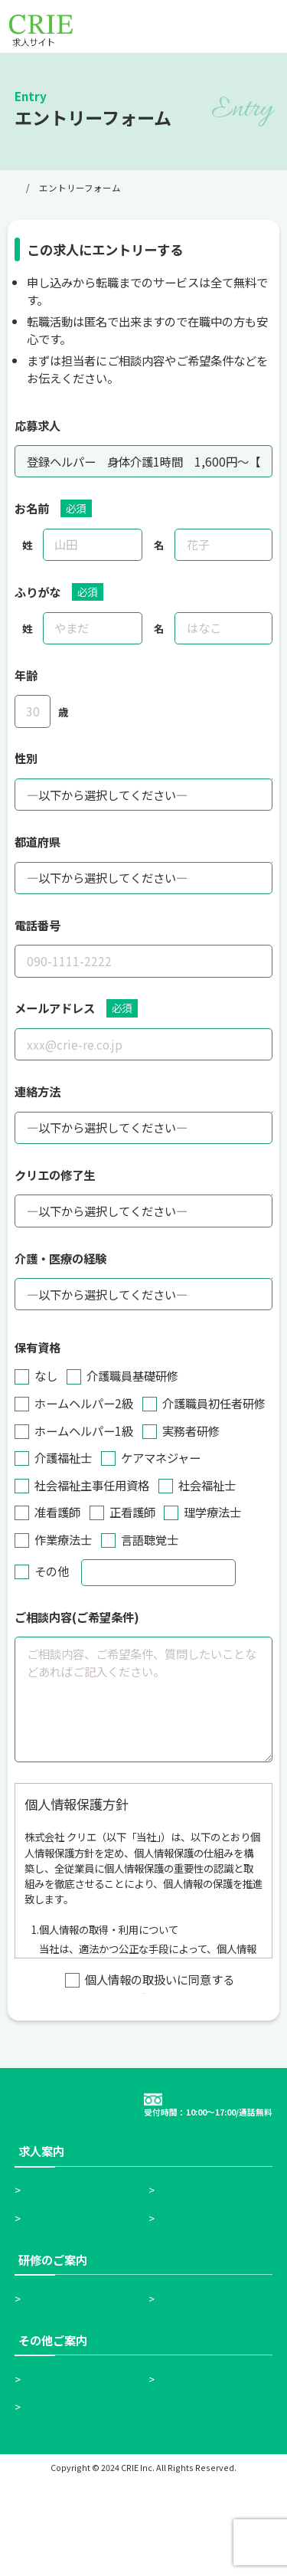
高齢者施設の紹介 (74, 2473)
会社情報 (184, 2473)
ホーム (45, 2284)
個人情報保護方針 (74, 2501)
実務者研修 (190, 2393)
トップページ (42, 188)
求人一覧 (51, 2313)
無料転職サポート (207, 2313)
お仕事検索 (190, 2284)
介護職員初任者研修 (80, 2393)
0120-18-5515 (218, 2178)
